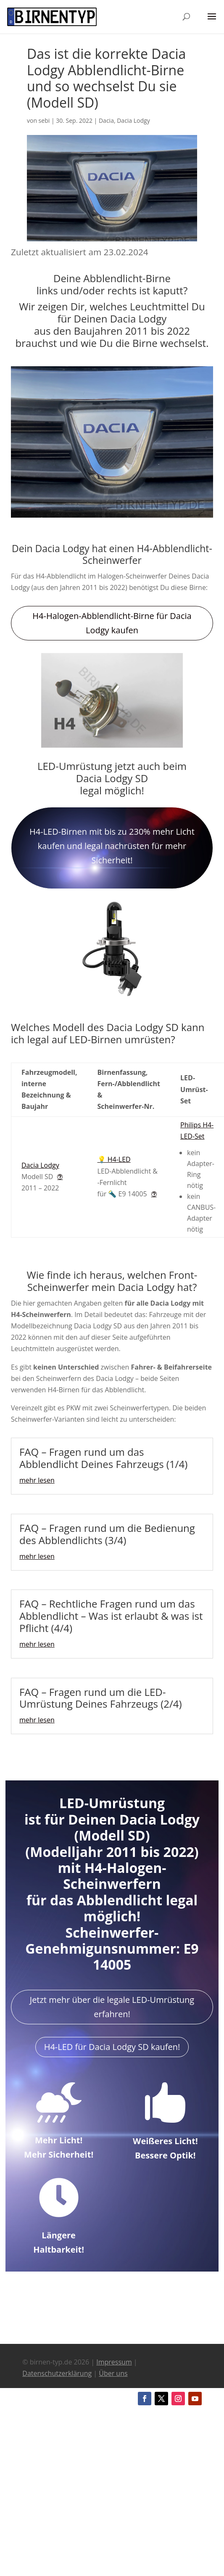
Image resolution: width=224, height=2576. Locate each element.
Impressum (114, 2362)
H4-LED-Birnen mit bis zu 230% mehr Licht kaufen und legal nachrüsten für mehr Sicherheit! (112, 846)
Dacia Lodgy (133, 120)
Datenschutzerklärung (57, 2373)
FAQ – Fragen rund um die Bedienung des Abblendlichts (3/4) (107, 1534)
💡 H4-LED (114, 1159)
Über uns (113, 2373)
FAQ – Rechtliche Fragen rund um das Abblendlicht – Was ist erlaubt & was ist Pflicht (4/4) (111, 1616)
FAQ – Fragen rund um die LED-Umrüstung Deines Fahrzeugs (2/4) (100, 1698)
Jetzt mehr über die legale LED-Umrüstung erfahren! (112, 2007)
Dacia (106, 120)
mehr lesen (37, 1480)
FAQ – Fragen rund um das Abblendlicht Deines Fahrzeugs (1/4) (103, 1458)
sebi (44, 120)
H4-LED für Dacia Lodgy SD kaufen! (112, 2046)
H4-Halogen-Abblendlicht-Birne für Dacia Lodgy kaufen (111, 623)
